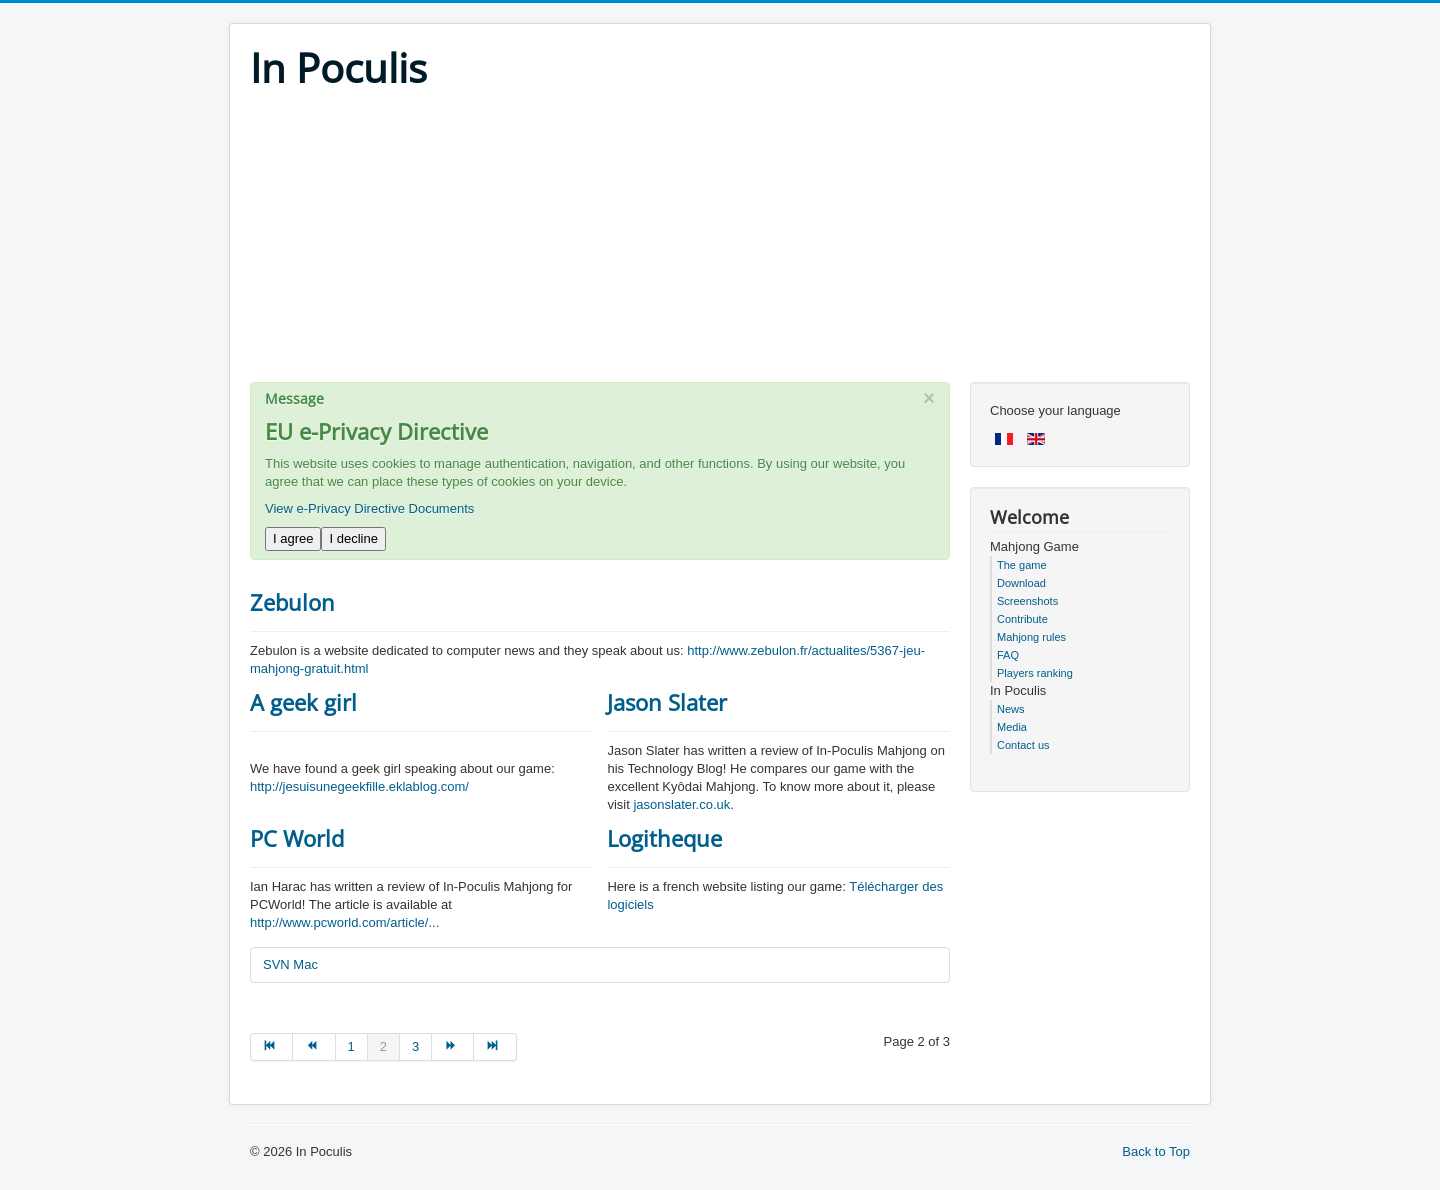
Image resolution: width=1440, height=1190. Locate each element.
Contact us (1023, 745)
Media (1012, 727)
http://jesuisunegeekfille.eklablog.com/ (359, 786)
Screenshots (1027, 601)
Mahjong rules (1031, 637)
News (1011, 709)
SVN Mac (290, 964)
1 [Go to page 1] (351, 1046)
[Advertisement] (720, 242)
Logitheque (664, 838)
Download (1021, 583)
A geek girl (303, 702)
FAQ (1008, 655)
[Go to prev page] (314, 1047)
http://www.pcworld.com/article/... (344, 922)
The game (1022, 565)
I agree (293, 538)
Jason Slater (667, 702)
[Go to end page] (495, 1047)
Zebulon (292, 602)
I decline (353, 538)
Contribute (1022, 619)
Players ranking (1035, 673)
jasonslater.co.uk (681, 804)
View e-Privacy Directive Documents (369, 508)
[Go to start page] (271, 1047)
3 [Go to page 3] (415, 1046)
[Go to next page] (453, 1047)
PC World (297, 838)
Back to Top (1156, 1151)
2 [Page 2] (383, 1046)
